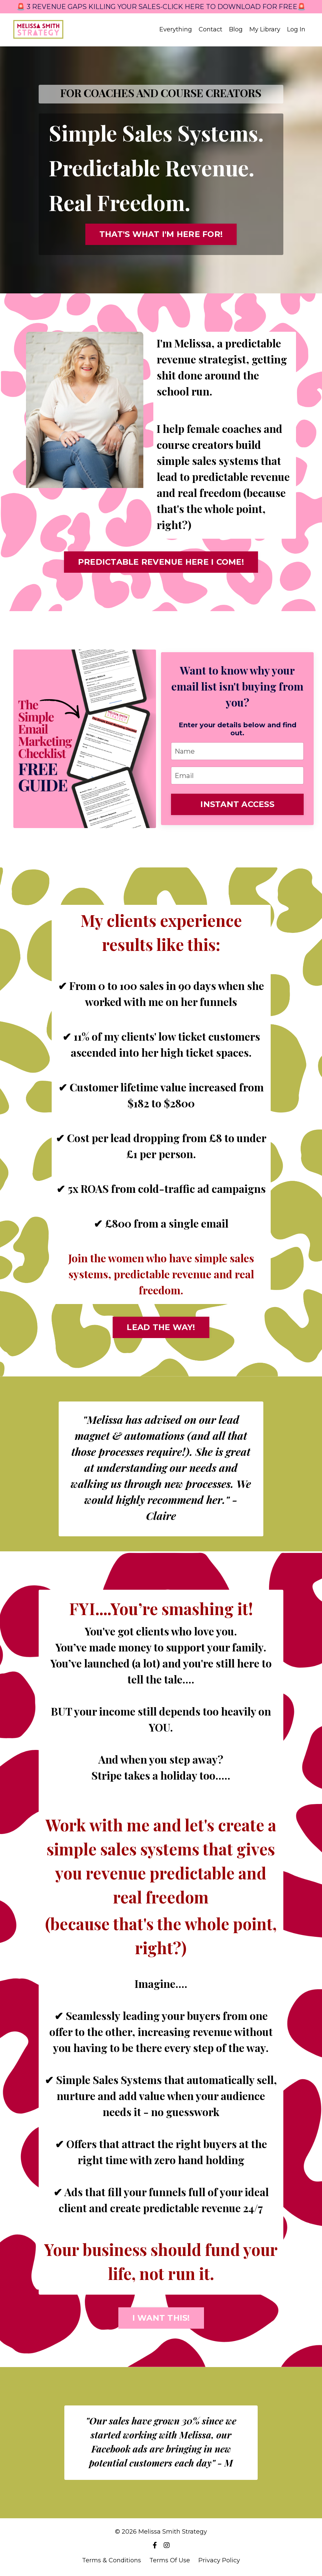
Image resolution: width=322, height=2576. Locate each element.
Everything (175, 29)
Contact (210, 29)
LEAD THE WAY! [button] (161, 1327)
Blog (236, 29)
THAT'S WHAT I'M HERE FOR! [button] (161, 234)
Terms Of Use (169, 2560)
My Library (264, 29)
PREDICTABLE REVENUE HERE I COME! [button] (161, 562)
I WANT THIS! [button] (161, 2318)
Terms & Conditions (111, 2560)
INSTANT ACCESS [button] (237, 804)
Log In (296, 29)
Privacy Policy (219, 2560)
